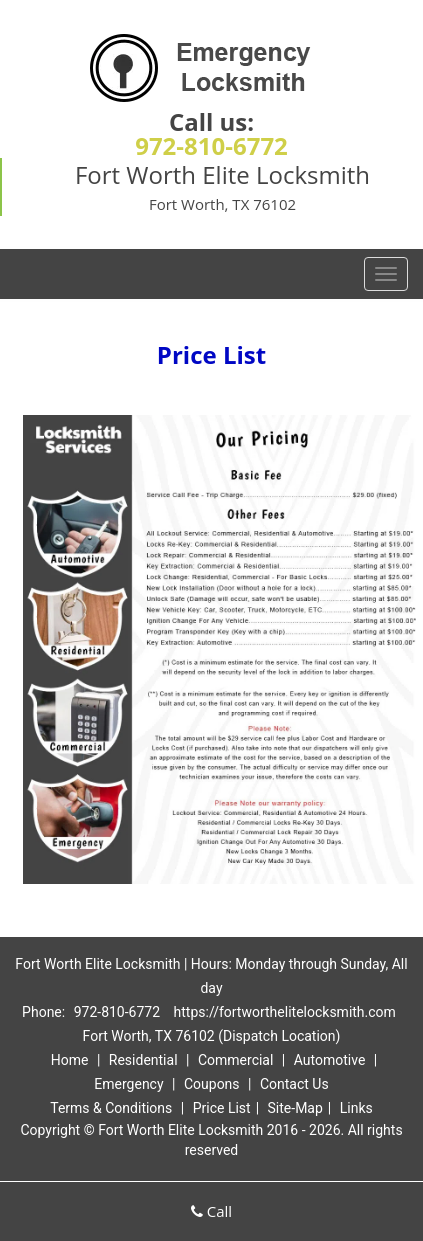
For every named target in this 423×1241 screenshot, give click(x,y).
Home (70, 1060)
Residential (143, 1060)
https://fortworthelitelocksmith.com (285, 1012)
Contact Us (294, 1084)
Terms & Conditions (111, 1108)
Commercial (235, 1060)
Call (211, 1211)
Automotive (330, 1060)
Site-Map (295, 1108)
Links (356, 1108)
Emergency (128, 1084)
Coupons (212, 1084)
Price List (222, 1108)
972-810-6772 (211, 145)
